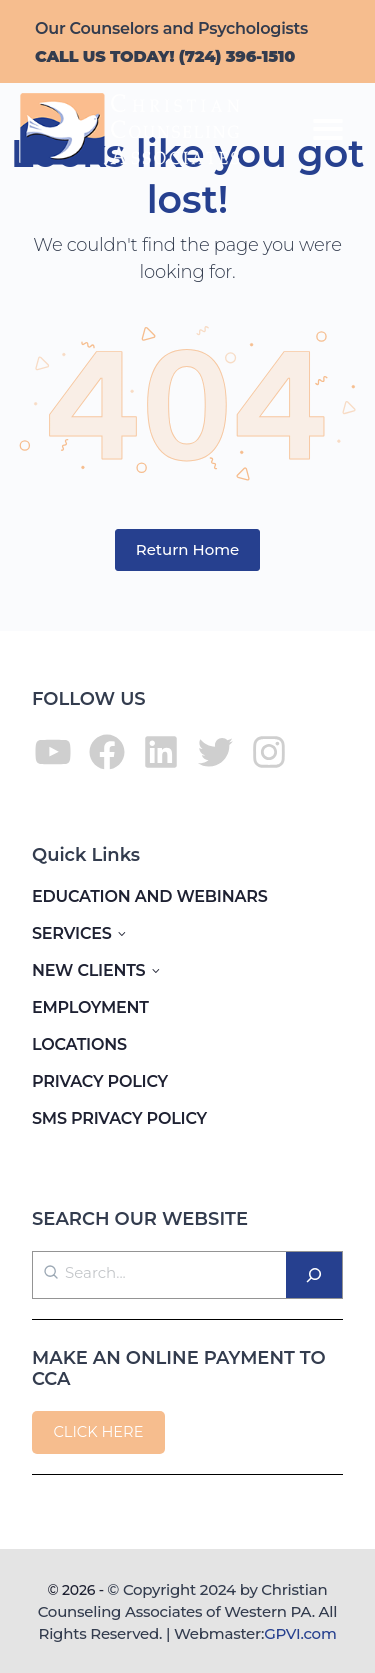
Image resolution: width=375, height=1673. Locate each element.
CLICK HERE (98, 1432)
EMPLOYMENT (90, 1007)
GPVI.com (300, 1633)
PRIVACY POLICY (100, 1081)
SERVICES (72, 933)
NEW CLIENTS (88, 970)
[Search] (314, 1275)
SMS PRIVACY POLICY (119, 1118)
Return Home (188, 549)
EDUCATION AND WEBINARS (150, 896)
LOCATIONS (79, 1044)
